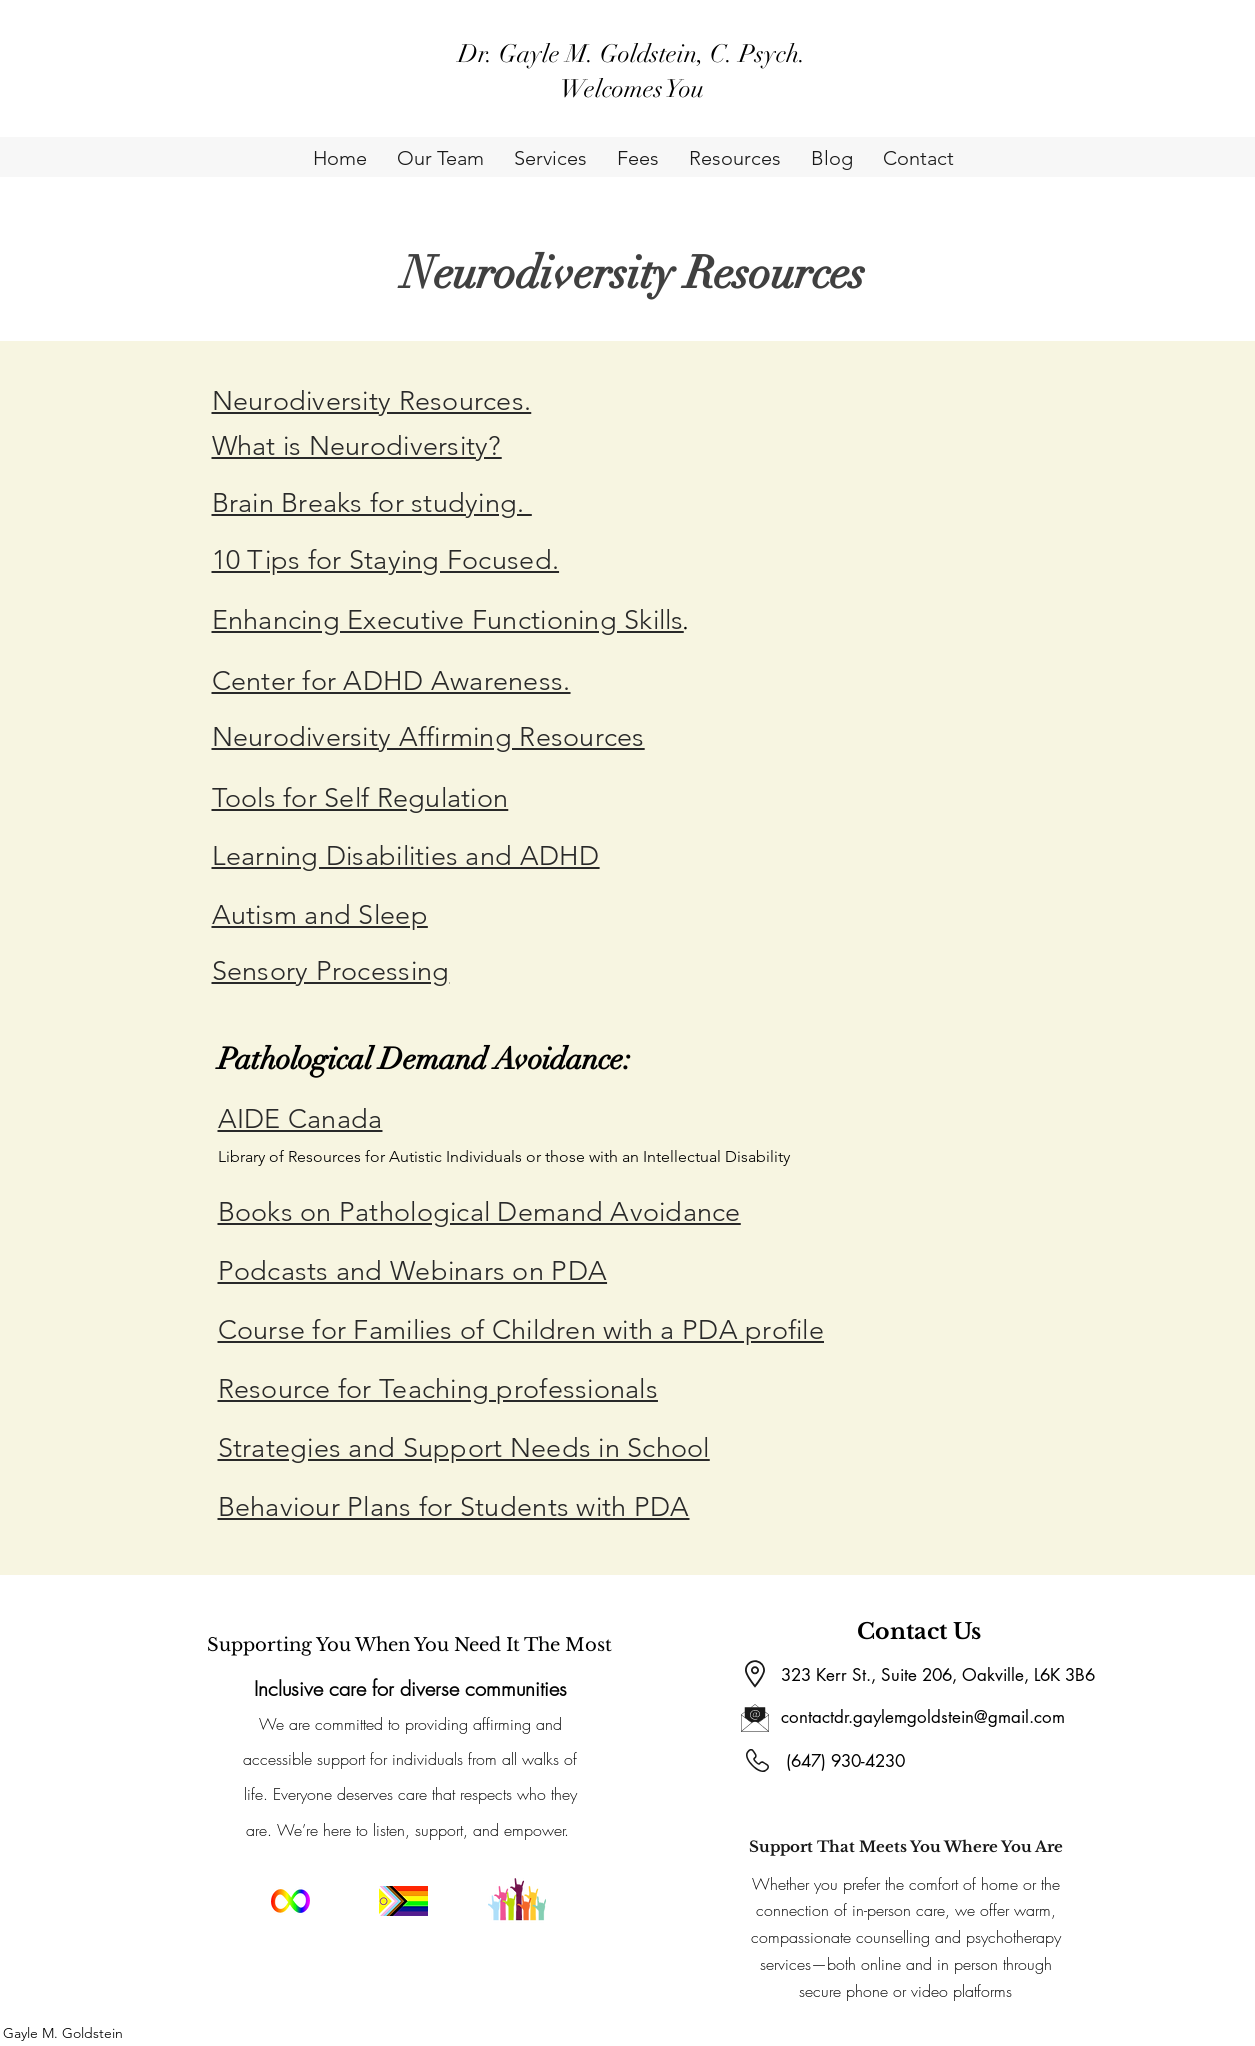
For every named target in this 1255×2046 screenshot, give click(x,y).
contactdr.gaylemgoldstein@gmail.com (923, 1717)
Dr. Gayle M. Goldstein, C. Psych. (632, 53)
